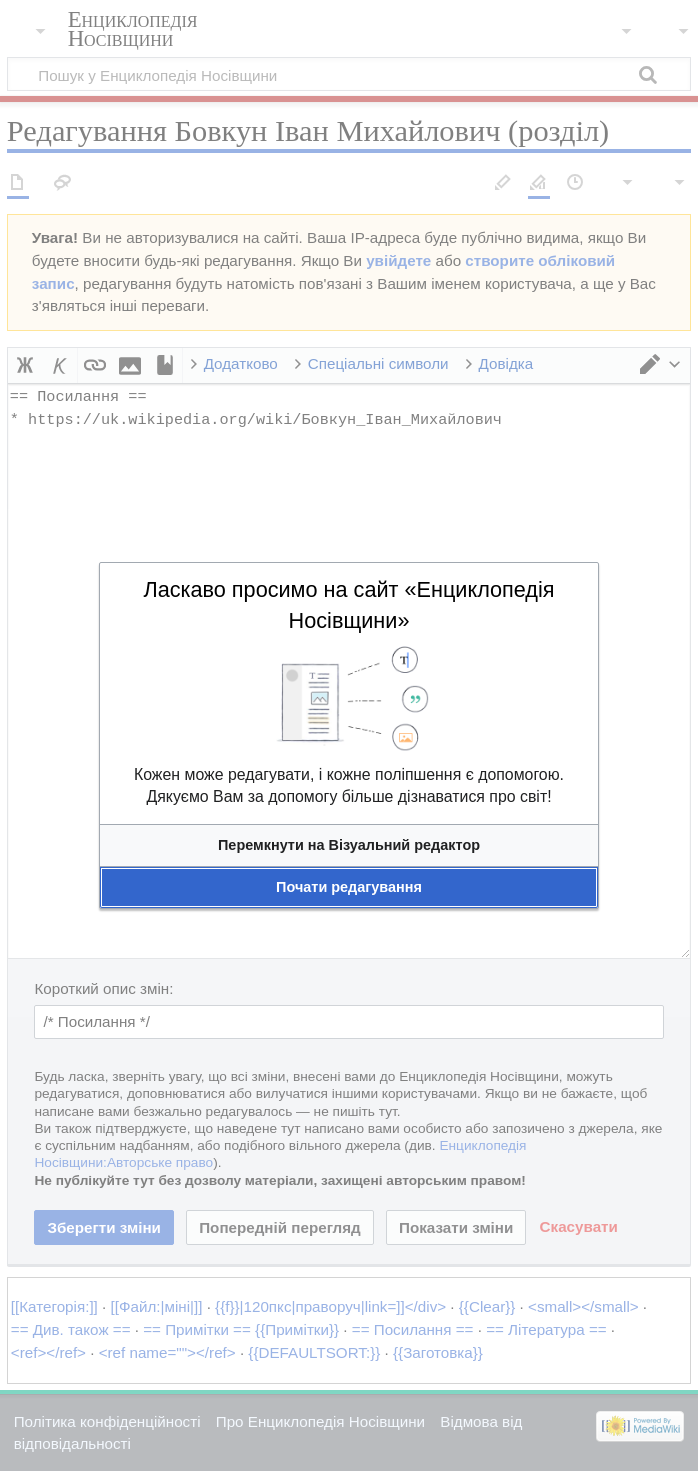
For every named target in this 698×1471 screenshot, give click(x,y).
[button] (349, 845)
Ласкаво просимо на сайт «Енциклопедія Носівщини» (348, 605)
